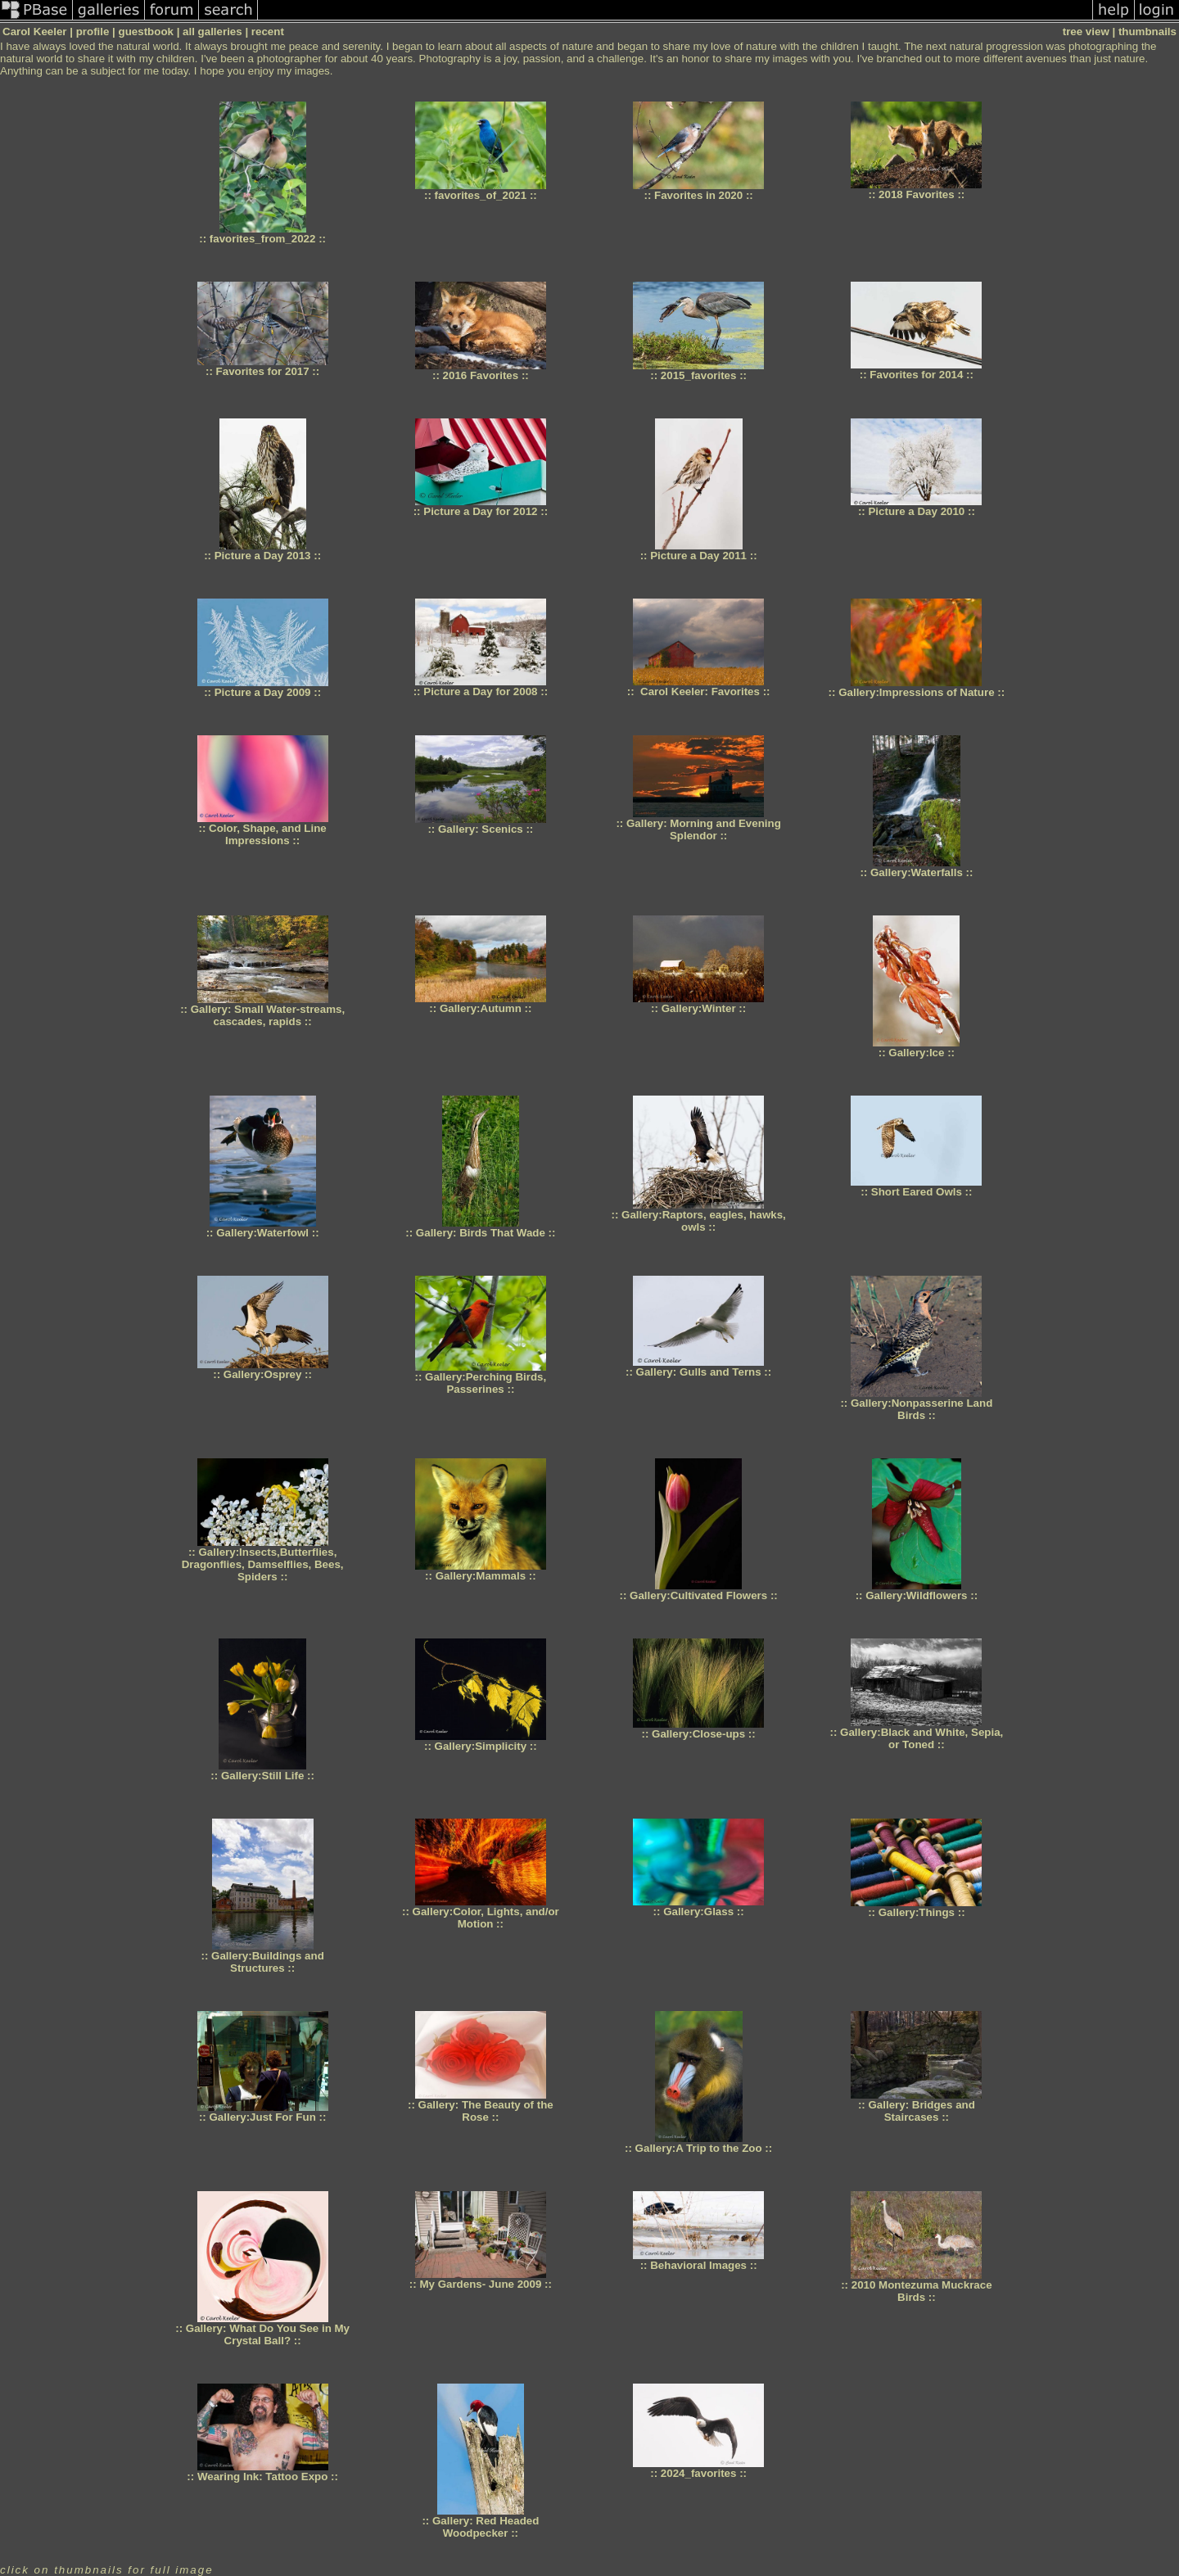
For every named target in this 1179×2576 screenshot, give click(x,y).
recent (267, 31)
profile (93, 31)
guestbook (146, 31)
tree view (1086, 31)
